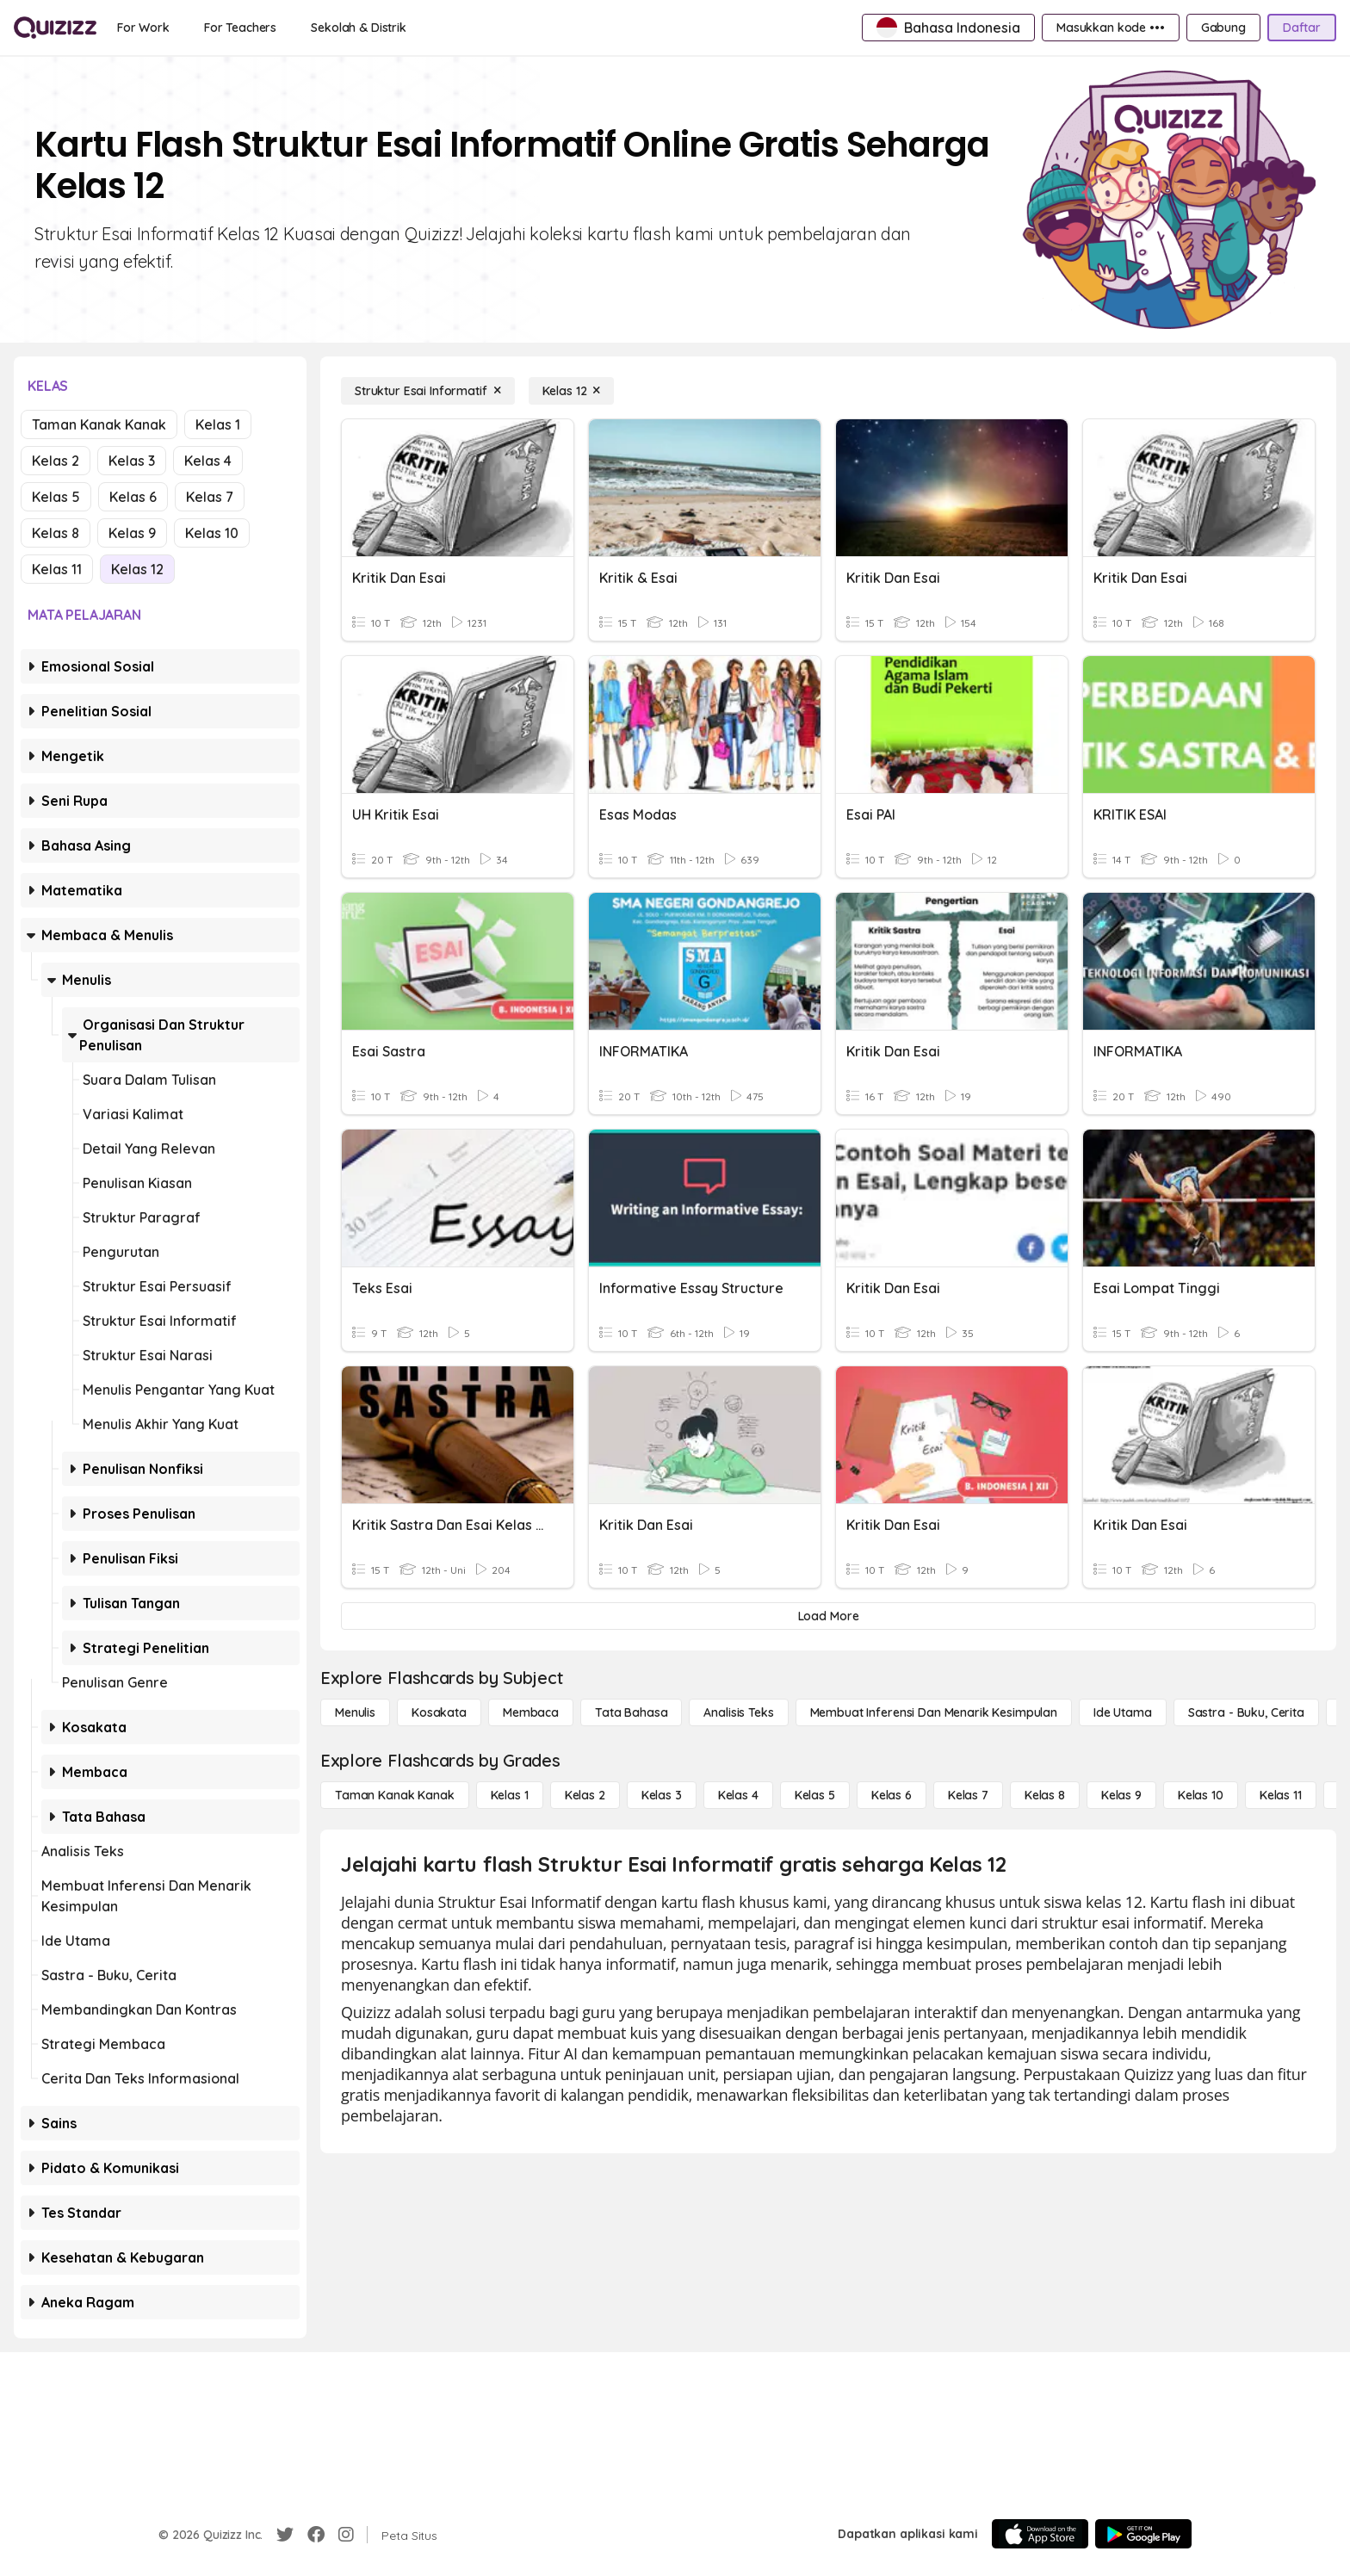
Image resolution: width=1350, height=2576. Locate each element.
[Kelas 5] (815, 1795)
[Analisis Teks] (738, 1712)
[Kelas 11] (1280, 1795)
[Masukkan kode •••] (1111, 27)
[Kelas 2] (585, 1795)
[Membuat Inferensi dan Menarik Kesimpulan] (934, 1712)
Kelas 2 (55, 460)
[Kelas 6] (891, 1795)
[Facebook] (316, 2534)
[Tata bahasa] (631, 1712)
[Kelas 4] (738, 1795)
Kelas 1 (217, 424)
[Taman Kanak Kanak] (394, 1795)
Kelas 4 (208, 460)
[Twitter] (285, 2534)
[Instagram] (346, 2534)
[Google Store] (1143, 2533)
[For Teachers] (240, 27)
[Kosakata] (439, 1712)
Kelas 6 (133, 496)
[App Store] (1040, 2533)
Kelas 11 (57, 569)
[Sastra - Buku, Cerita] (1246, 1712)
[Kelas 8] (1045, 1795)
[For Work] (143, 27)
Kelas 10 (211, 533)
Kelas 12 (137, 569)
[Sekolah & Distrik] (358, 27)
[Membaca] (530, 1712)
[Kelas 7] (968, 1795)
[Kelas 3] (662, 1795)
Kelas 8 (55, 533)
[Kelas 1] (509, 1795)
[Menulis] (355, 1712)
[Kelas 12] (572, 391)
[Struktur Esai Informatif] (428, 391)
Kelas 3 (131, 460)
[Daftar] (1301, 27)
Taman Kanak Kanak (99, 424)
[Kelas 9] (1121, 1795)
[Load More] (828, 1616)
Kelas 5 (56, 496)
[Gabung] (1223, 27)
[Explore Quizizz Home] (55, 27)
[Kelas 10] (1200, 1795)
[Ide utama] (1123, 1712)
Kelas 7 (209, 496)
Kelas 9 (132, 533)
